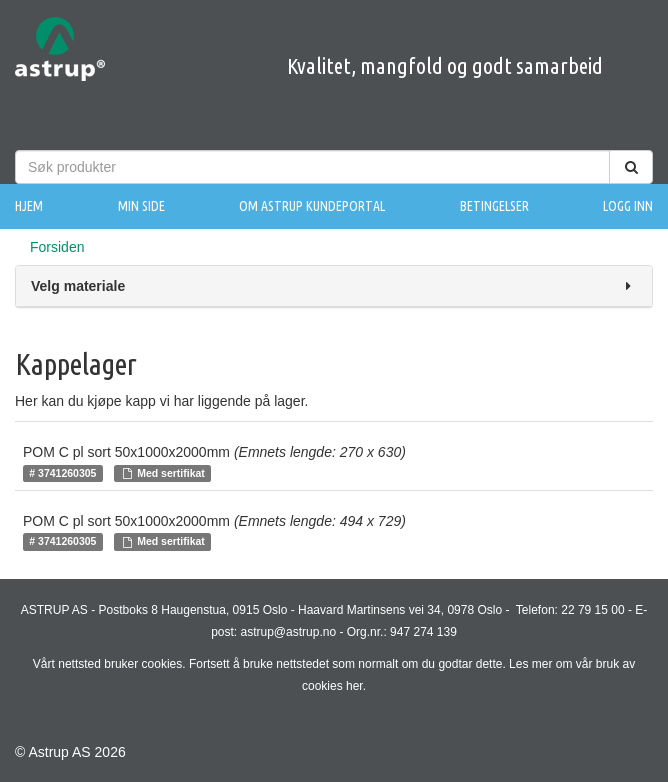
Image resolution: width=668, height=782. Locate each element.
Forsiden (57, 247)
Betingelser (494, 206)
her (354, 686)
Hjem (29, 206)
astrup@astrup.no (289, 632)
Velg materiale (334, 286)
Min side (141, 206)
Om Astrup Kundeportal (312, 206)
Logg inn (628, 206)
